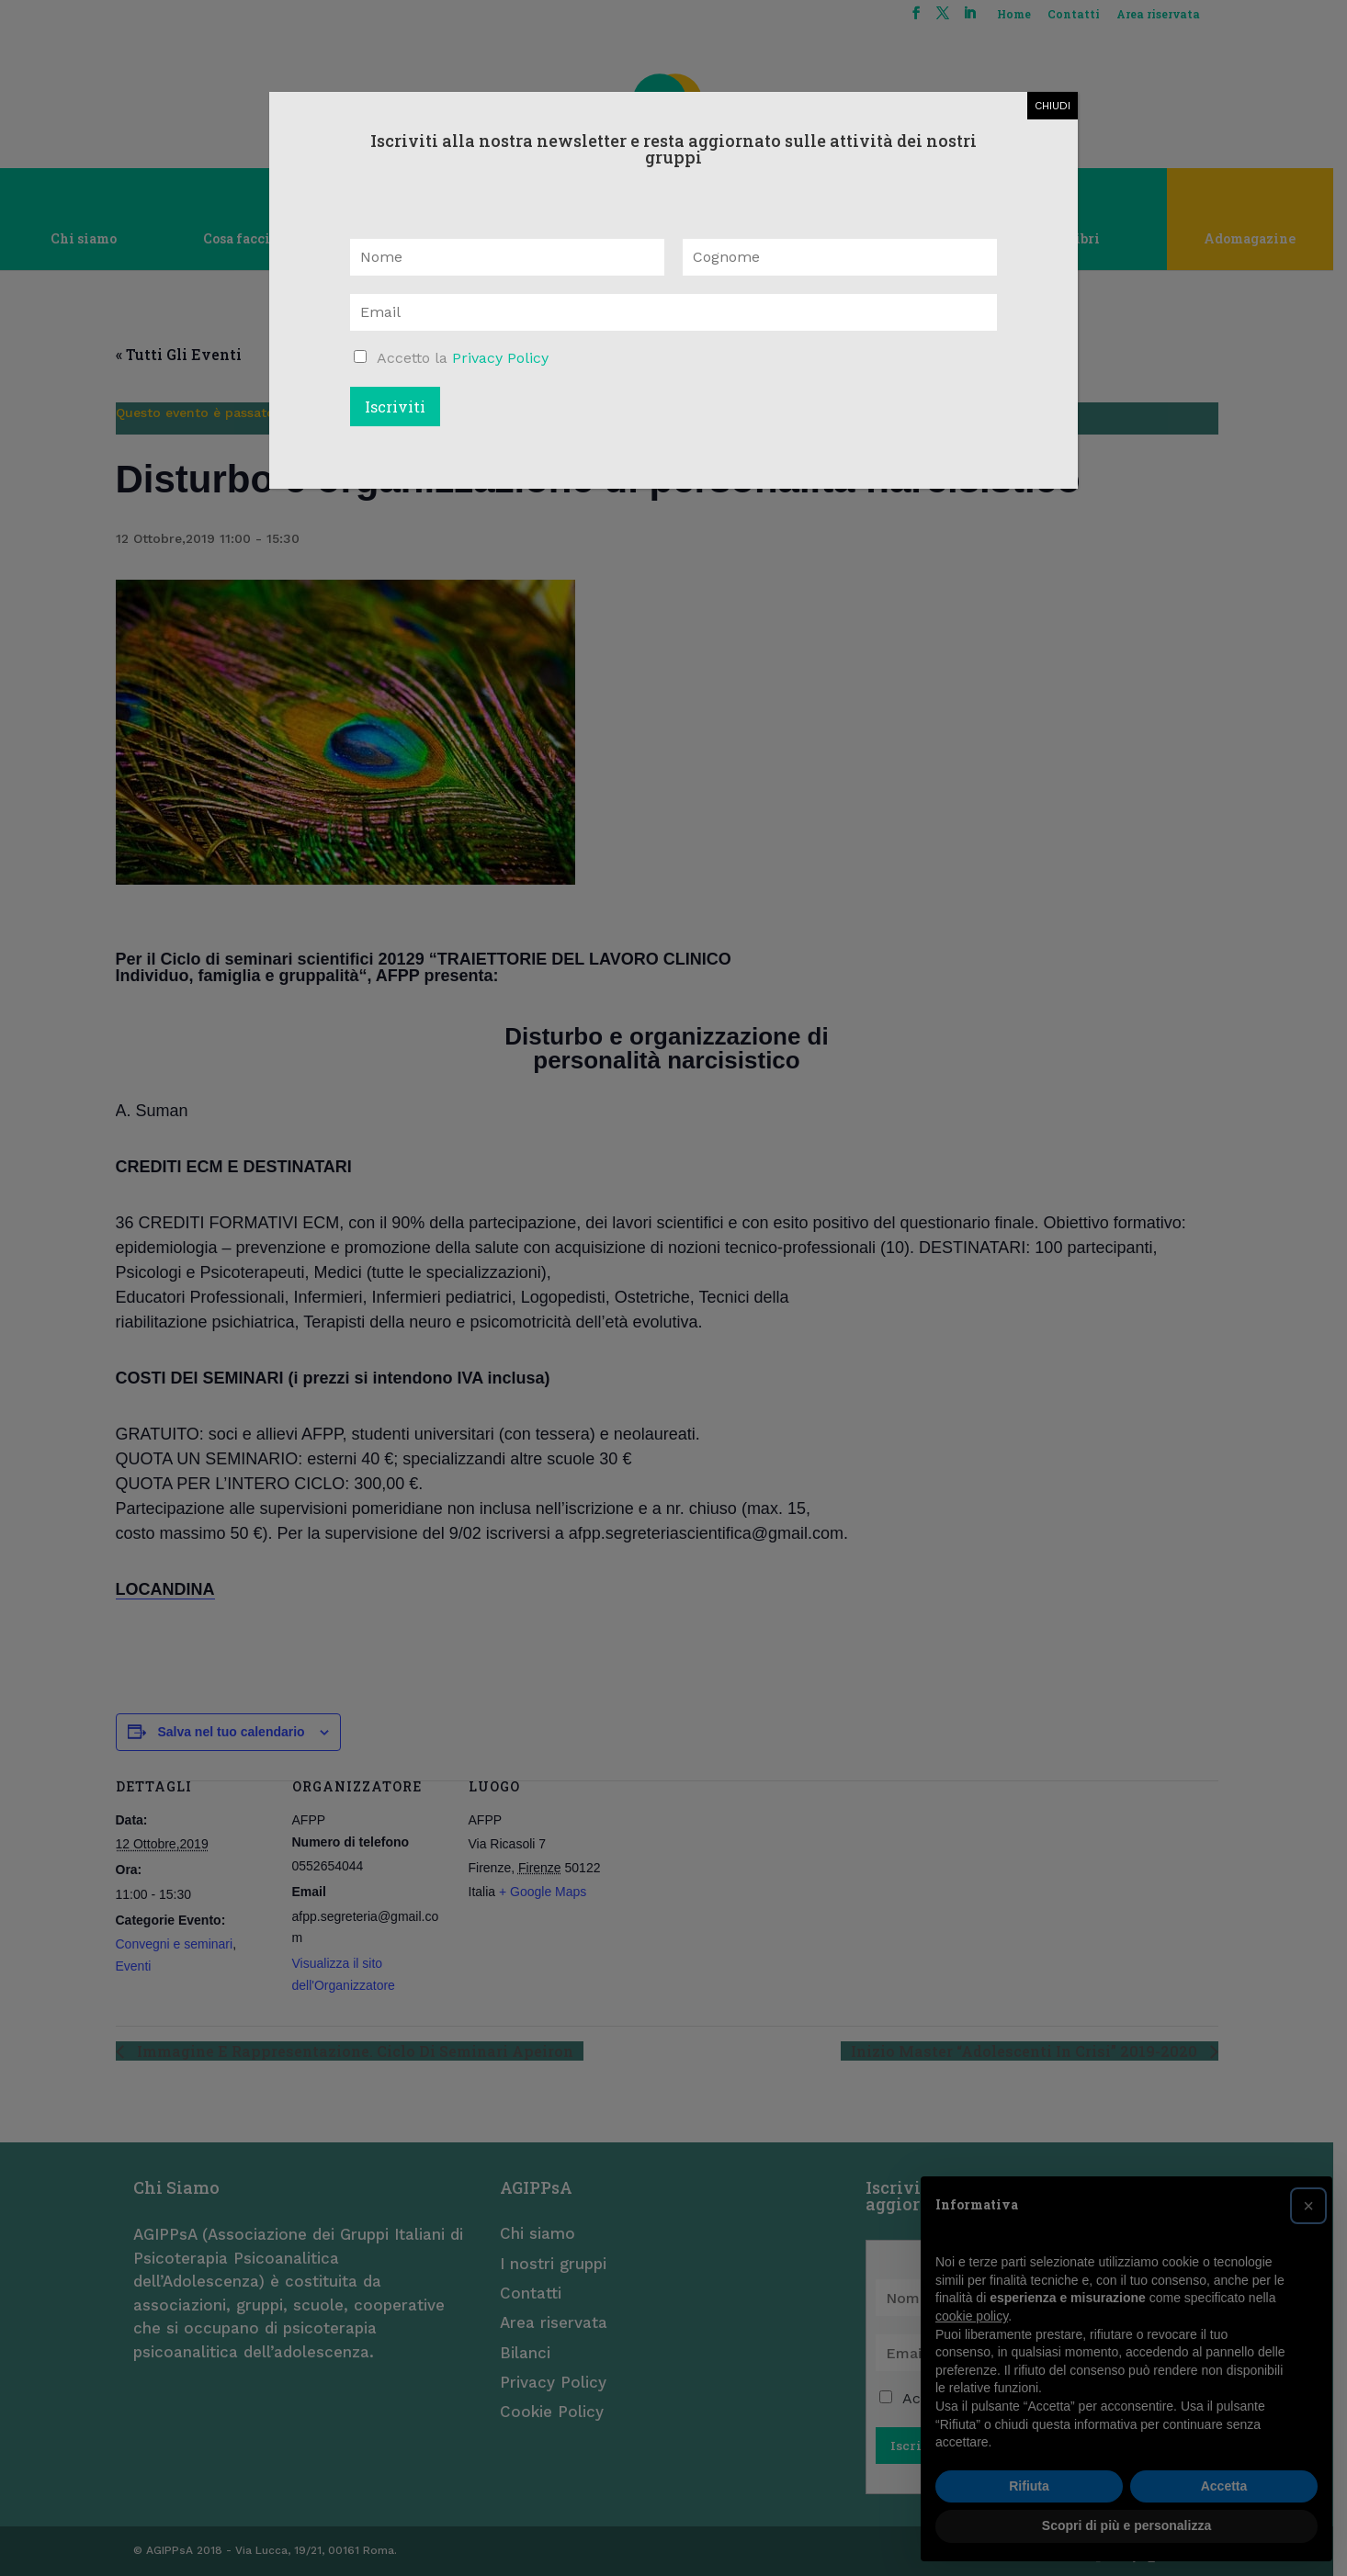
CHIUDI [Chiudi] (1052, 105)
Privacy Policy (500, 358)
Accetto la (463, 358)
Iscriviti (395, 406)
